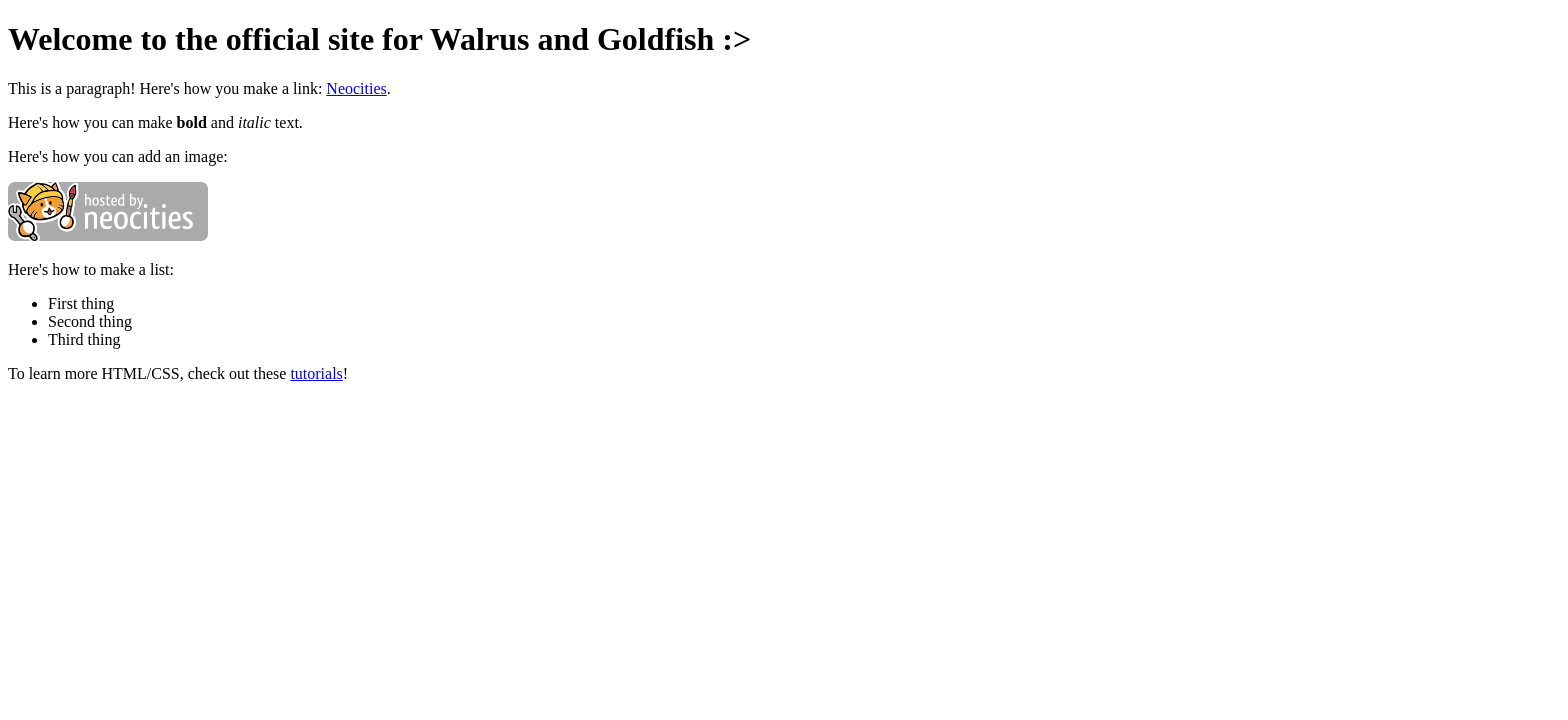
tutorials (316, 373)
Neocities (356, 88)
